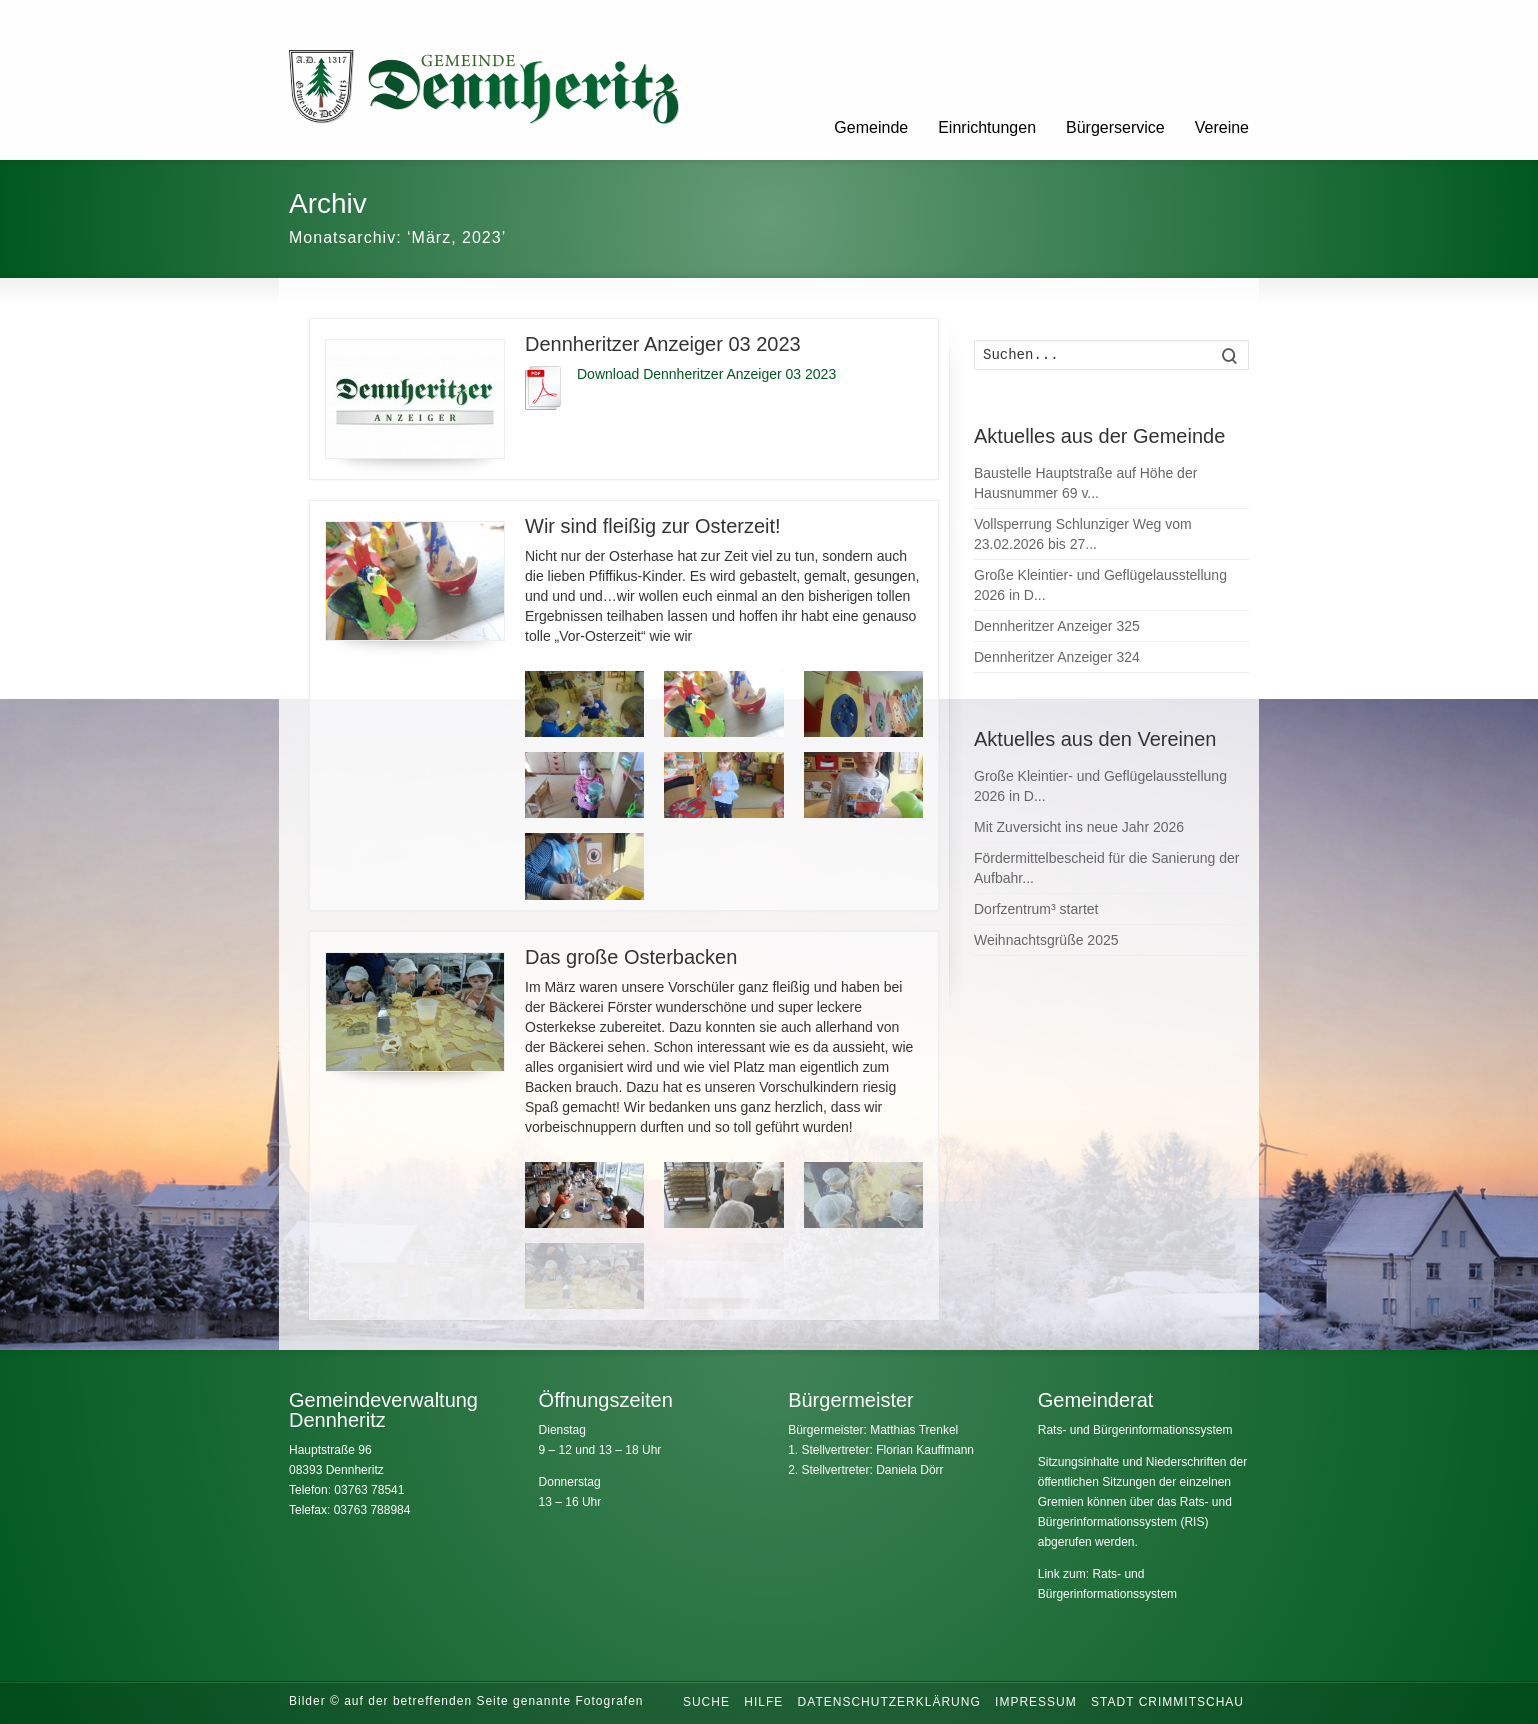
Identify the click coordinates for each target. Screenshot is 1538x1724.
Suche (706, 1702)
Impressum (1036, 1702)
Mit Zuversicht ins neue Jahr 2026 (1079, 827)
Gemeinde (871, 127)
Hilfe (763, 1702)
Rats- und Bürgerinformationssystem (1135, 1430)
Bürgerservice (1115, 127)
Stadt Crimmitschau (1167, 1702)
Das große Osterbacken (631, 957)
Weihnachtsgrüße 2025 (1046, 940)
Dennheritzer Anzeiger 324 (1057, 657)
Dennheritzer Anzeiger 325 (1057, 626)
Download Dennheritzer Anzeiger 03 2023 (706, 374)
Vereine (1222, 127)
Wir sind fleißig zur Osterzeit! (653, 526)
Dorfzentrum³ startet (1036, 909)
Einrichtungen (987, 127)
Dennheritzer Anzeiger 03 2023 (663, 344)
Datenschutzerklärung (889, 1702)
